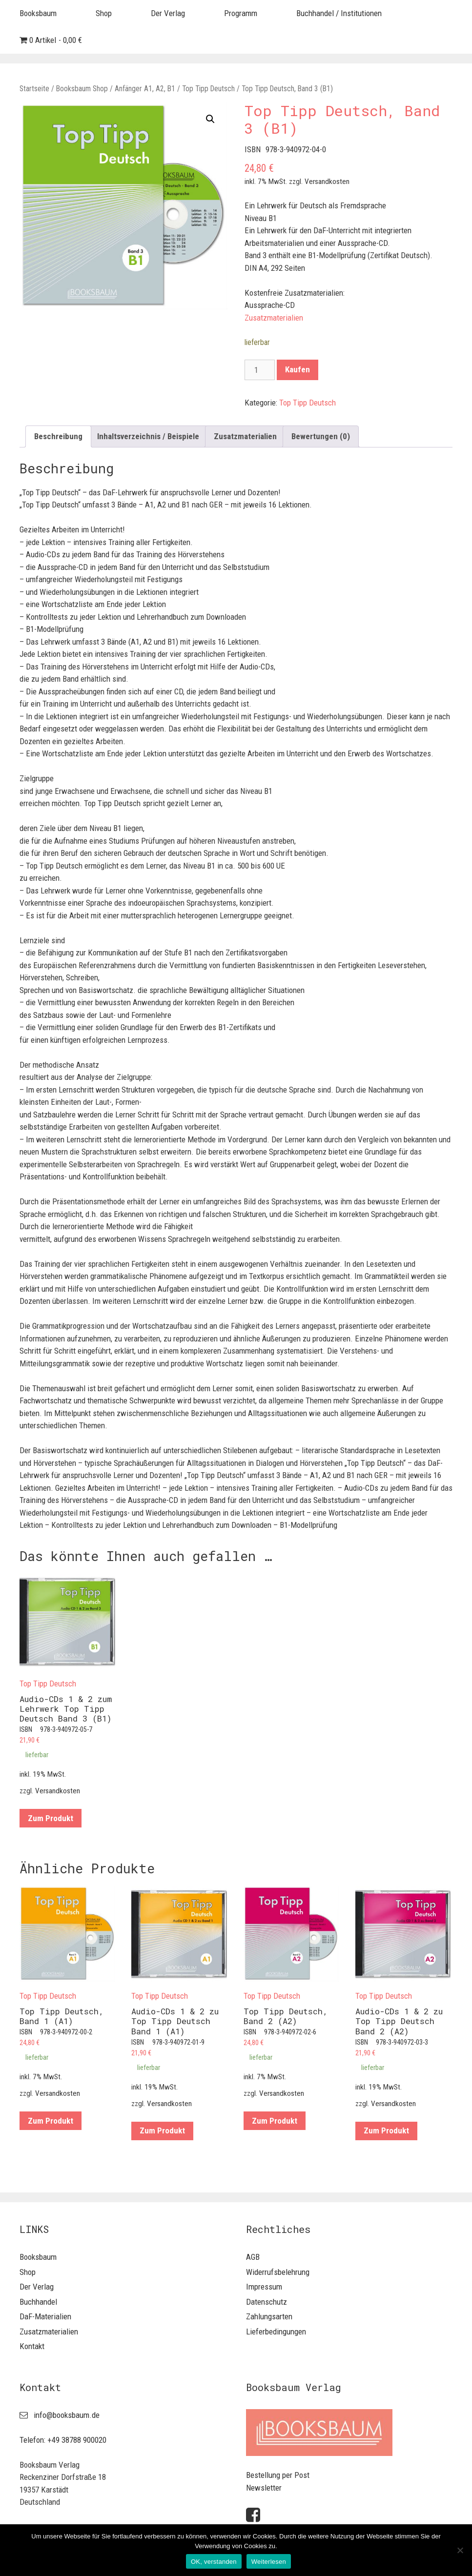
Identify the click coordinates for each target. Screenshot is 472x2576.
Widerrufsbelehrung (277, 2272)
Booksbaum (38, 13)
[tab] (58, 436)
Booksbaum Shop (82, 88)
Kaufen (297, 369)
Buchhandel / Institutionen (339, 13)
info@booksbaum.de (67, 2415)
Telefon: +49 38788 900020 (63, 2440)
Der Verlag (168, 13)
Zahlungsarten (269, 2316)
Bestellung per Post (277, 2475)
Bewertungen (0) (320, 436)
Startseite (34, 88)
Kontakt (32, 2346)
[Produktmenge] (260, 370)
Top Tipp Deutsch (208, 88)
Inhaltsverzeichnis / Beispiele (148, 436)
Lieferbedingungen (276, 2331)
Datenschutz (266, 2302)
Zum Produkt (50, 1818)
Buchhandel (38, 2302)
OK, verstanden (214, 2561)
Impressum (264, 2287)
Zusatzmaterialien (274, 318)
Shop (104, 13)
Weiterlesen (268, 2561)
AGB (253, 2257)
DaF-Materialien (45, 2316)
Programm (240, 13)
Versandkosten (327, 181)
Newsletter (264, 2488)
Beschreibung (58, 436)
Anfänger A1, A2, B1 (145, 88)
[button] (210, 119)
